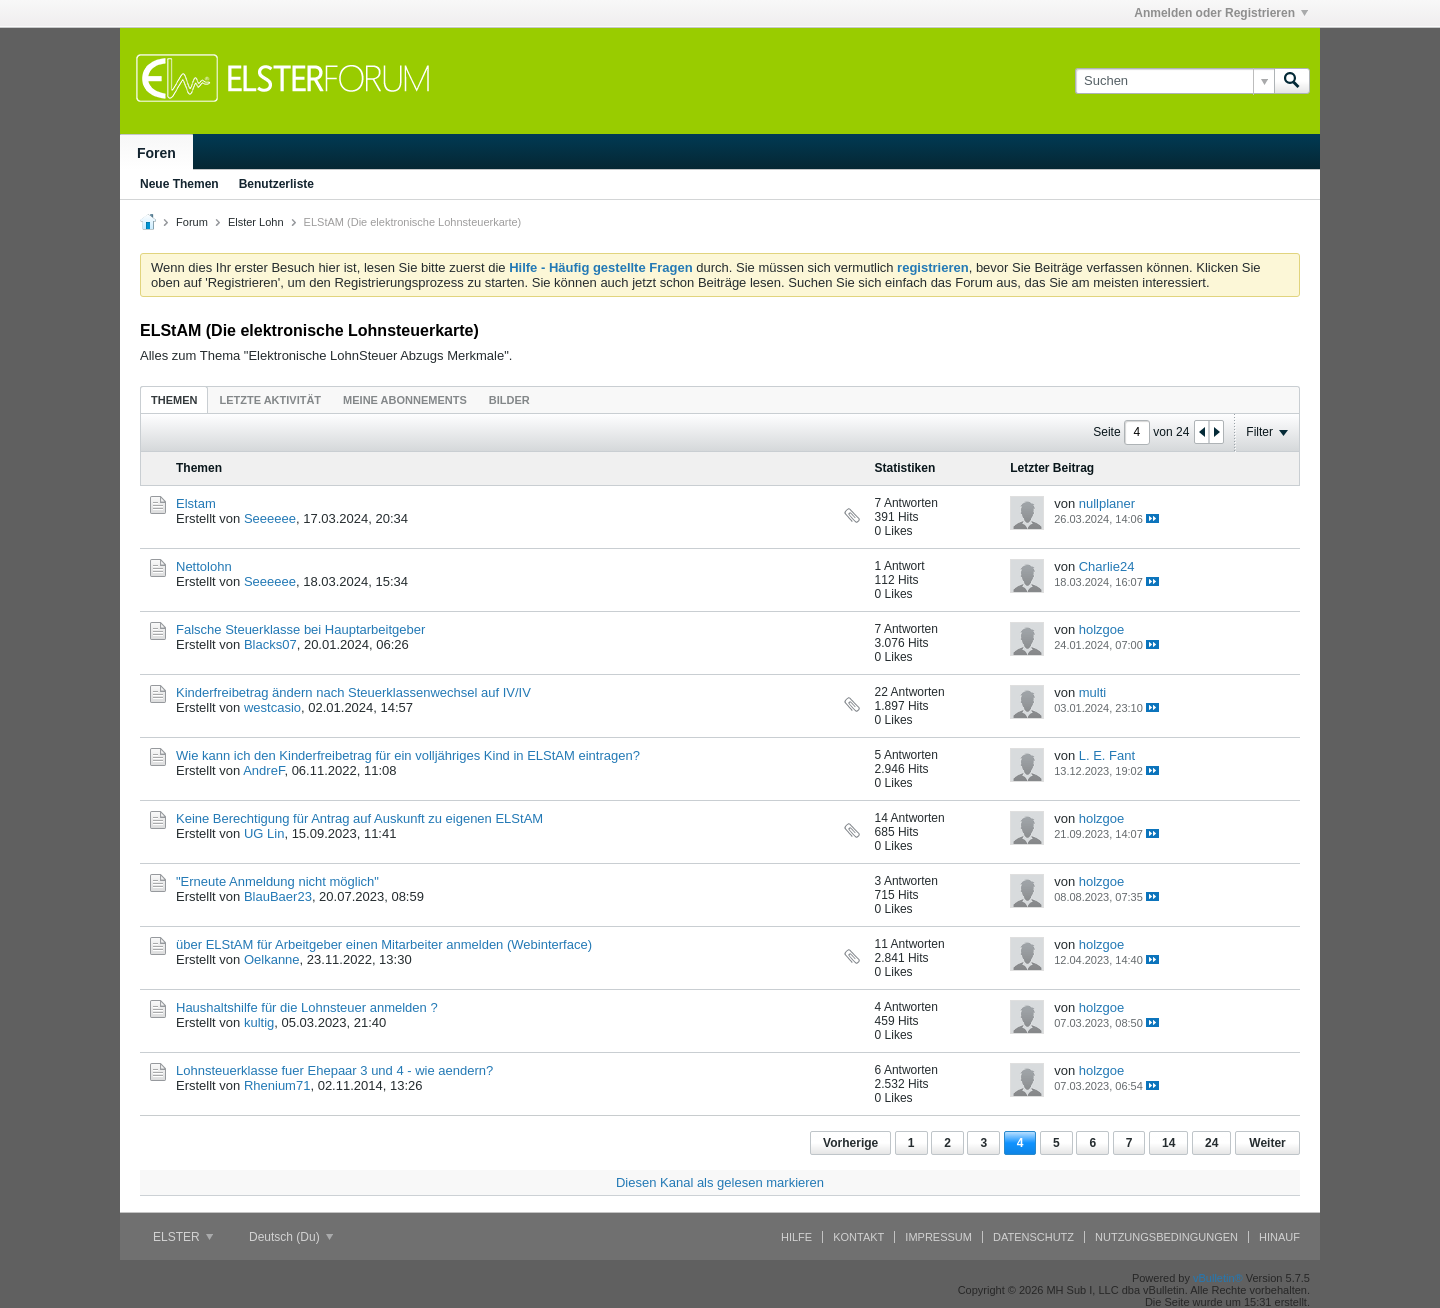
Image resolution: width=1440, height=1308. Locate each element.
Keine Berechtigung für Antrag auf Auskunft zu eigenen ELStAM (359, 818)
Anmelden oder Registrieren (1221, 13)
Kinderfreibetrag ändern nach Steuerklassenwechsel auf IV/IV (353, 692)
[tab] (174, 399)
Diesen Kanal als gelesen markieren (720, 1182)
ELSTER (183, 1237)
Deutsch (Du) (291, 1237)
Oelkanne (272, 959)
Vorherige (850, 1143)
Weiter (1267, 1143)
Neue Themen (179, 184)
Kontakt (858, 1237)
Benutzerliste (276, 184)
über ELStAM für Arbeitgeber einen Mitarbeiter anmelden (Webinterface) (384, 944)
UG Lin (264, 833)
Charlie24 (1107, 566)
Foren (156, 153)
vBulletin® (1218, 1278)
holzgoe (1102, 629)
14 (1168, 1143)
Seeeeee (270, 518)
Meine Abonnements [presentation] (405, 400)
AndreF (263, 770)
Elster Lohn (256, 222)
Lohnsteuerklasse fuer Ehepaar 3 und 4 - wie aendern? (334, 1070)
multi (1092, 692)
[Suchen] (1174, 81)
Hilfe (796, 1237)
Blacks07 (270, 644)
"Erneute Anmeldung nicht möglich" (277, 881)
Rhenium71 (277, 1085)
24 (1211, 1143)
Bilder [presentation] (509, 400)
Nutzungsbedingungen (1166, 1237)
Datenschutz (1033, 1237)
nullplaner (1107, 503)
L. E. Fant (1107, 755)
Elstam (196, 503)
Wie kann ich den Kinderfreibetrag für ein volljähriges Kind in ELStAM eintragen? (408, 755)
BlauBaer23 (278, 896)
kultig (259, 1022)
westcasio (272, 707)
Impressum (938, 1237)
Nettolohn (204, 566)
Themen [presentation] (174, 400)
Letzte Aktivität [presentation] (270, 400)
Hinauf (1279, 1237)
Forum (192, 222)
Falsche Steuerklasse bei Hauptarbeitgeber (300, 629)
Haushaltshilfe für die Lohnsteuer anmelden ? (307, 1007)
